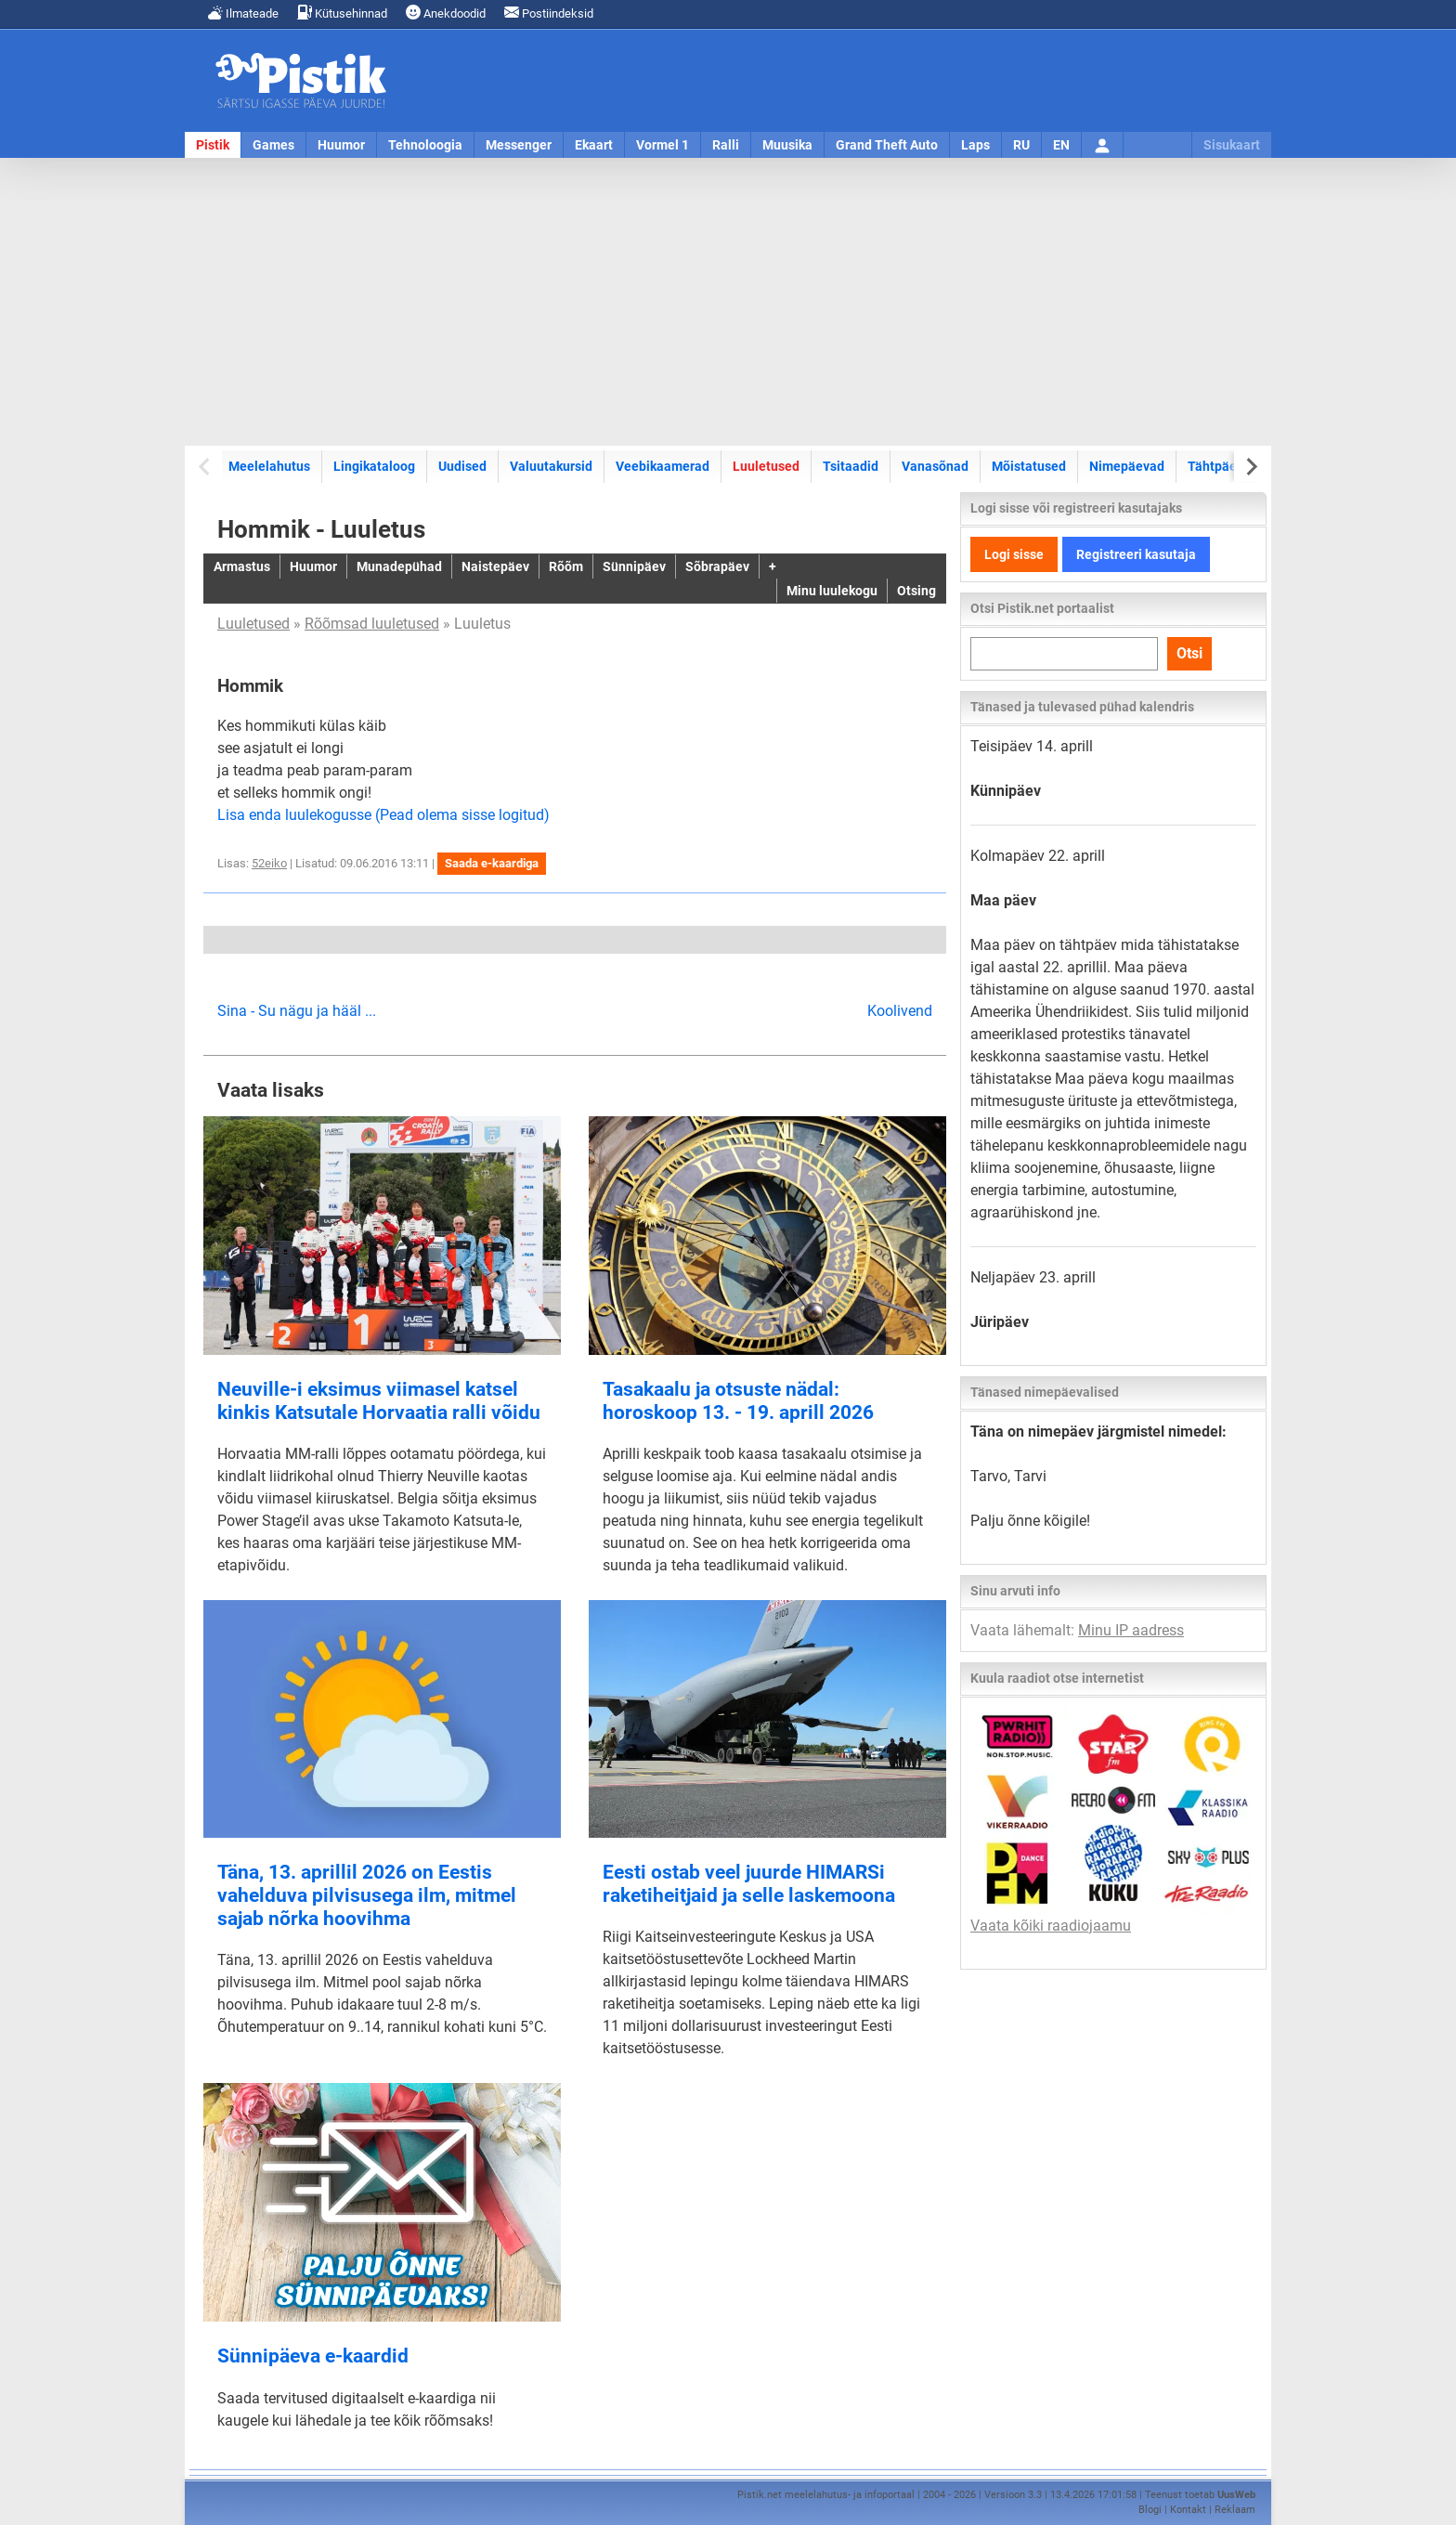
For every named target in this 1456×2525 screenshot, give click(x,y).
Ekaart (594, 144)
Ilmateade (243, 12)
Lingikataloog (374, 466)
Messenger (519, 144)
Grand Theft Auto (887, 144)
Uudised (462, 466)
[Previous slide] (205, 466)
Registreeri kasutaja (1136, 554)
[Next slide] (1250, 466)
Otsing (916, 590)
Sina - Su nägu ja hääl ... (296, 1011)
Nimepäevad (1126, 466)
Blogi (1150, 2510)
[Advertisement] (728, 302)
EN (1061, 144)
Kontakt (1188, 2510)
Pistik (212, 144)
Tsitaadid (850, 466)
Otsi (1189, 653)
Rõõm (566, 566)
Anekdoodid (446, 12)
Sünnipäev (634, 566)
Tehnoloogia (425, 144)
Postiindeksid (548, 12)
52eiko (269, 863)
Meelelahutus (269, 466)
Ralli (725, 144)
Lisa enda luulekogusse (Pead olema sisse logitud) (383, 815)
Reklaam (1235, 2510)
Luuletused (766, 466)
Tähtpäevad (1223, 466)
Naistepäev (495, 566)
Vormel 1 (662, 144)
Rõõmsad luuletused (372, 623)
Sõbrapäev (717, 566)
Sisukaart (1231, 144)
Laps (975, 144)
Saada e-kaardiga (492, 863)
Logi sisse (1014, 554)
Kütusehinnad (342, 12)
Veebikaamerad (662, 466)
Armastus (242, 566)
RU (1021, 144)
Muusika (787, 144)
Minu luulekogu (832, 590)
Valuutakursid (551, 466)
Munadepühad (399, 566)
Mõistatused (1029, 466)
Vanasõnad (935, 466)
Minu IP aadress (1131, 1630)
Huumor (341, 144)
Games (273, 144)
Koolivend (899, 1011)
